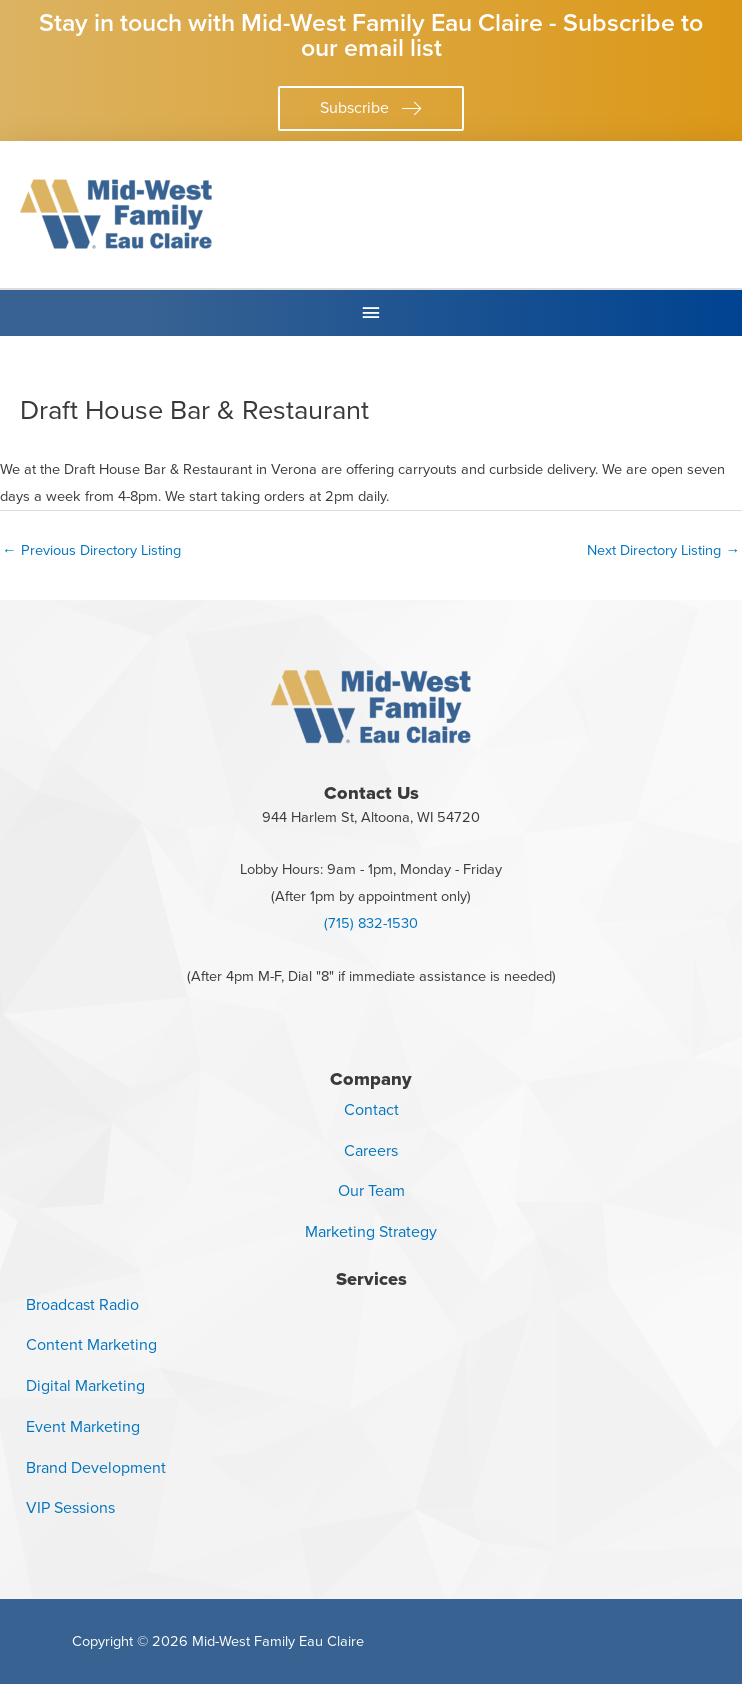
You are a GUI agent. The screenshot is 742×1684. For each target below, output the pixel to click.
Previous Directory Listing (91, 550)
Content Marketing (91, 1344)
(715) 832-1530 (371, 923)
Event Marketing (83, 1426)
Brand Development (96, 1467)
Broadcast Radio (82, 1304)
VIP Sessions (70, 1507)
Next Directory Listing (663, 550)
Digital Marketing (85, 1385)
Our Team (371, 1190)
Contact (371, 1109)
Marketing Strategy (371, 1231)
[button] (371, 108)
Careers (371, 1150)
